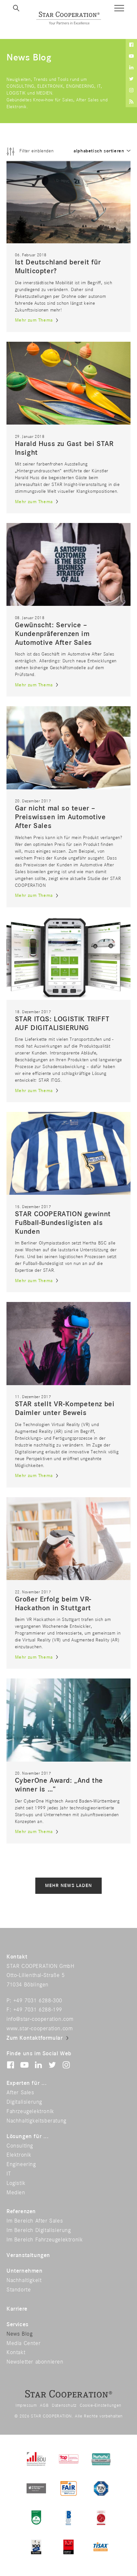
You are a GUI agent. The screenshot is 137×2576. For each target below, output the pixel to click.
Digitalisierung (24, 2102)
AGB (44, 2405)
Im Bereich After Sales (34, 2221)
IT (8, 2174)
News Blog (19, 2334)
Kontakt (15, 2352)
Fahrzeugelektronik (30, 2111)
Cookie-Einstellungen (100, 2405)
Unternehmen (24, 2271)
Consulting (19, 2146)
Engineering (21, 2164)
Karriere (17, 2309)
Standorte (18, 2290)
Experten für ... (26, 2083)
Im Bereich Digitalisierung (38, 2230)
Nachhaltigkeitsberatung (36, 2121)
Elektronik (18, 2155)
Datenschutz (64, 2405)
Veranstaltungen (28, 2255)
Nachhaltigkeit (23, 2280)
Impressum (26, 2405)
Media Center (23, 2343)
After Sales (20, 2093)
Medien (15, 2193)
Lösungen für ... (27, 2136)
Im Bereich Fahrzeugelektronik (44, 2240)
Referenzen (21, 2211)
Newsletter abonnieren (34, 2362)
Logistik (16, 2183)
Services (17, 2324)
